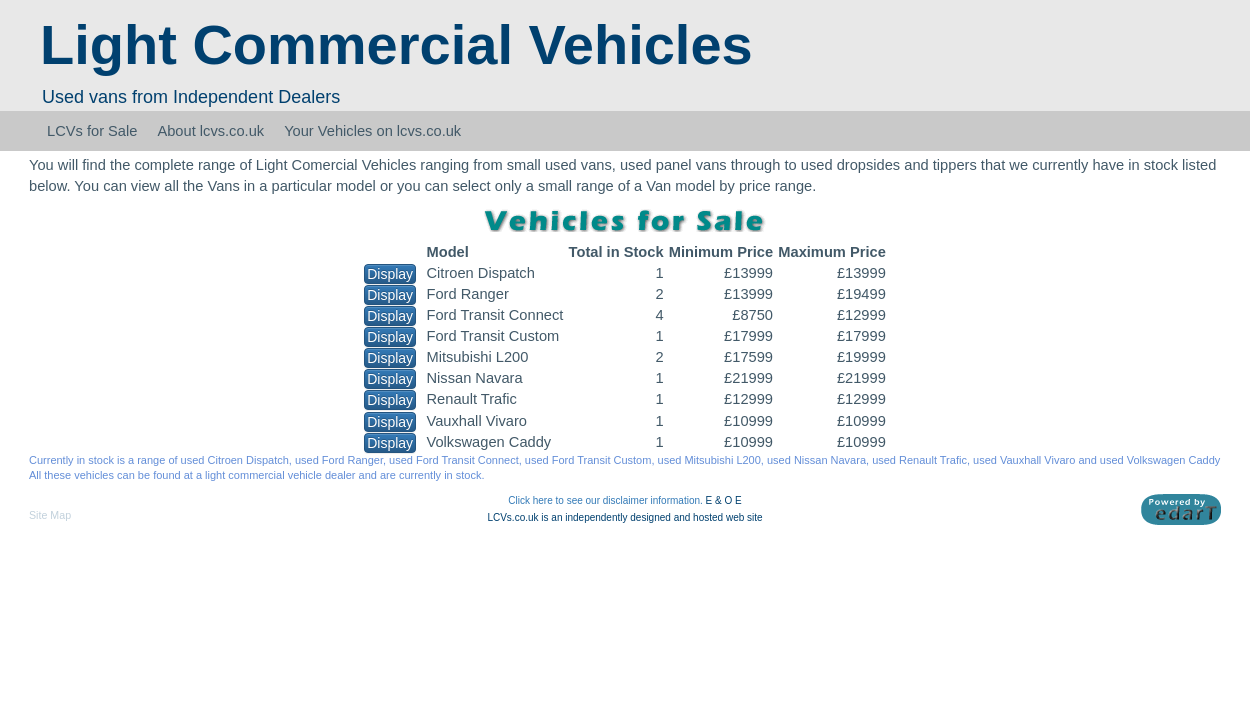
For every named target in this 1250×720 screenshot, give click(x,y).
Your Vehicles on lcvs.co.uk (372, 131)
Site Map (50, 515)
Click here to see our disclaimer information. (605, 500)
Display (390, 274)
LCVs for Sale (92, 131)
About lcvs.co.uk (210, 131)
